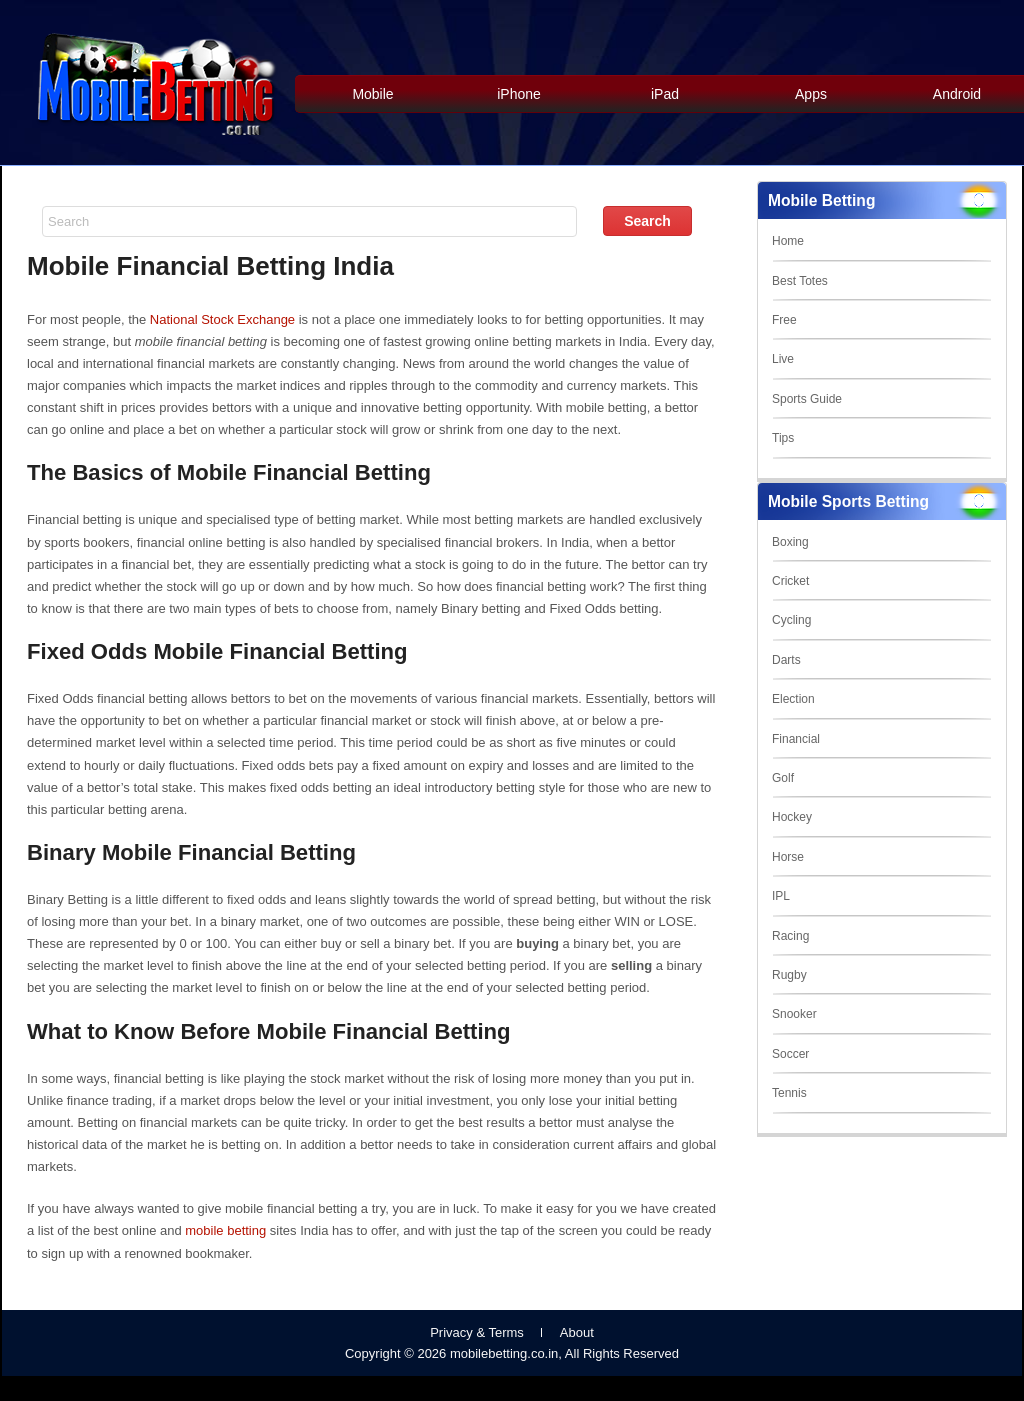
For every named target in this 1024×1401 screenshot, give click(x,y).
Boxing (790, 542)
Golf (783, 778)
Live (783, 359)
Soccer (790, 1054)
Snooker (794, 1014)
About (577, 1332)
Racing (790, 936)
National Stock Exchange (222, 319)
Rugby (789, 975)
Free (784, 320)
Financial (796, 739)
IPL (781, 896)
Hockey (792, 817)
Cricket (790, 581)
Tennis (789, 1093)
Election (793, 699)
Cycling (791, 620)
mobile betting (225, 1230)
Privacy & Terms (477, 1332)
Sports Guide (807, 399)
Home (788, 241)
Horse (788, 857)
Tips (783, 438)
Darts (786, 660)
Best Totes (800, 281)
